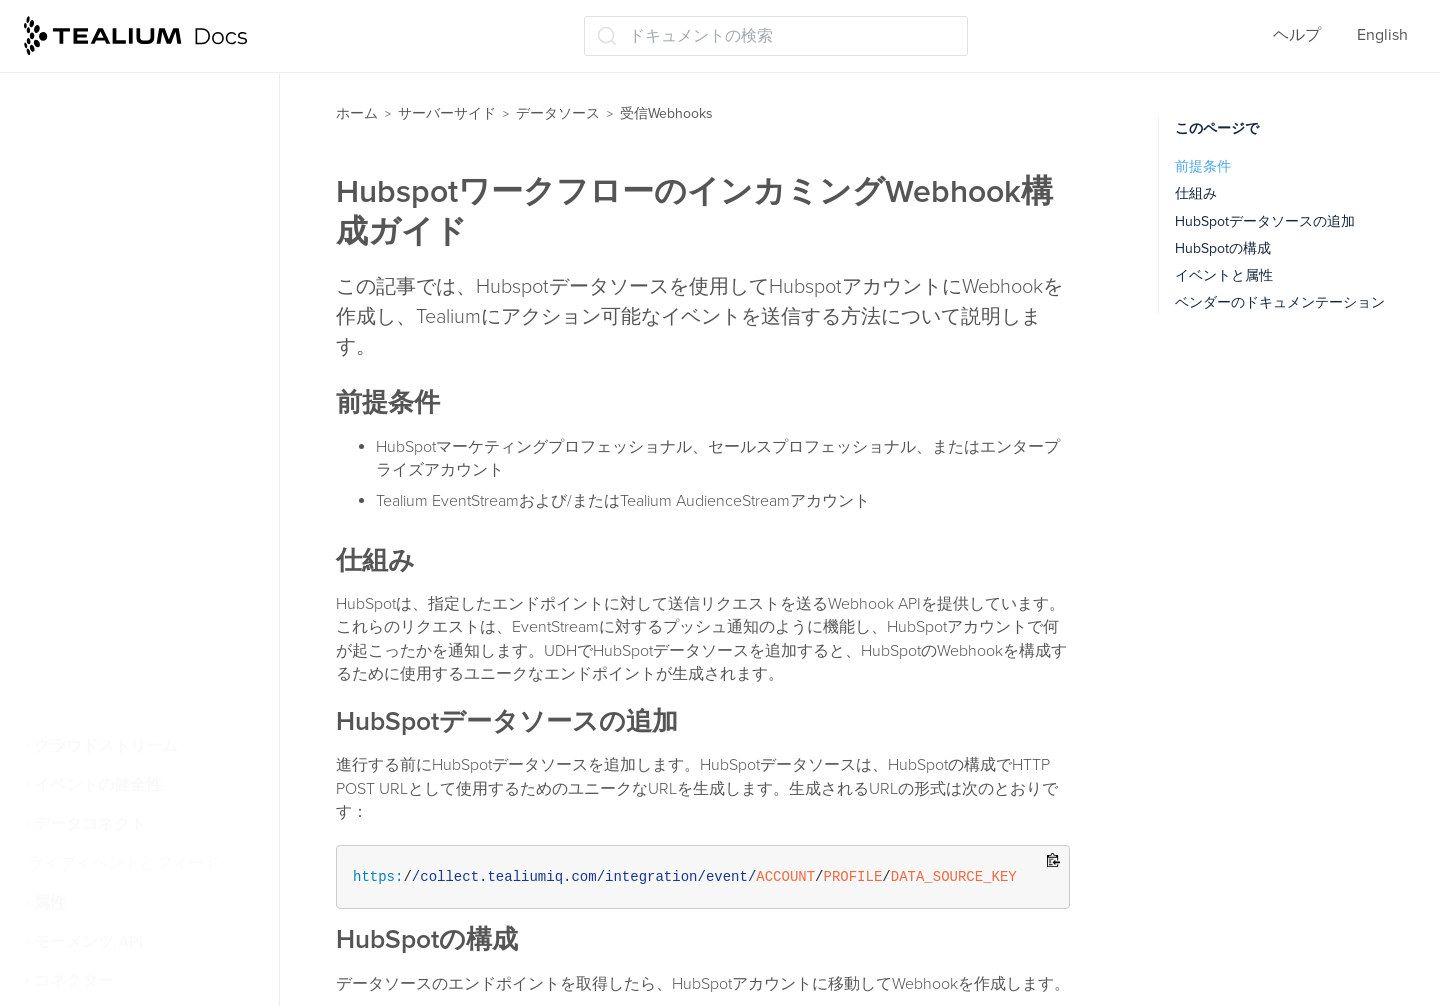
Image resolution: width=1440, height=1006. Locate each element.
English (1382, 35)
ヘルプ (1297, 35)
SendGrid (86, 628)
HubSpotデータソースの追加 (1265, 221)
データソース (558, 113)
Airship (78, 236)
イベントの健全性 (98, 785)
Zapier (76, 667)
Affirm (75, 197)
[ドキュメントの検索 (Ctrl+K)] (776, 36)
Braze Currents (106, 315)
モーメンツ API (88, 942)
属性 (50, 903)
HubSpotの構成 (1223, 248)
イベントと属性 (1224, 275)
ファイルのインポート (122, 80)
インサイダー (102, 707)
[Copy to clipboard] (1053, 861)
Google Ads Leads (117, 354)
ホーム (357, 113)
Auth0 (76, 276)
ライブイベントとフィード (124, 863)
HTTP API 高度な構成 (129, 393)
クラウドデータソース (122, 119)
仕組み (1196, 193)
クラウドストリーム (106, 746)
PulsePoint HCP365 (122, 589)
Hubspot (83, 432)
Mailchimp (90, 550)
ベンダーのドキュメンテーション (1280, 302)
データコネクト (90, 824)
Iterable (80, 511)
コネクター (74, 981)
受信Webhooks (97, 158)
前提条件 (1203, 166)
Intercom (85, 472)
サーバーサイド (447, 113)
